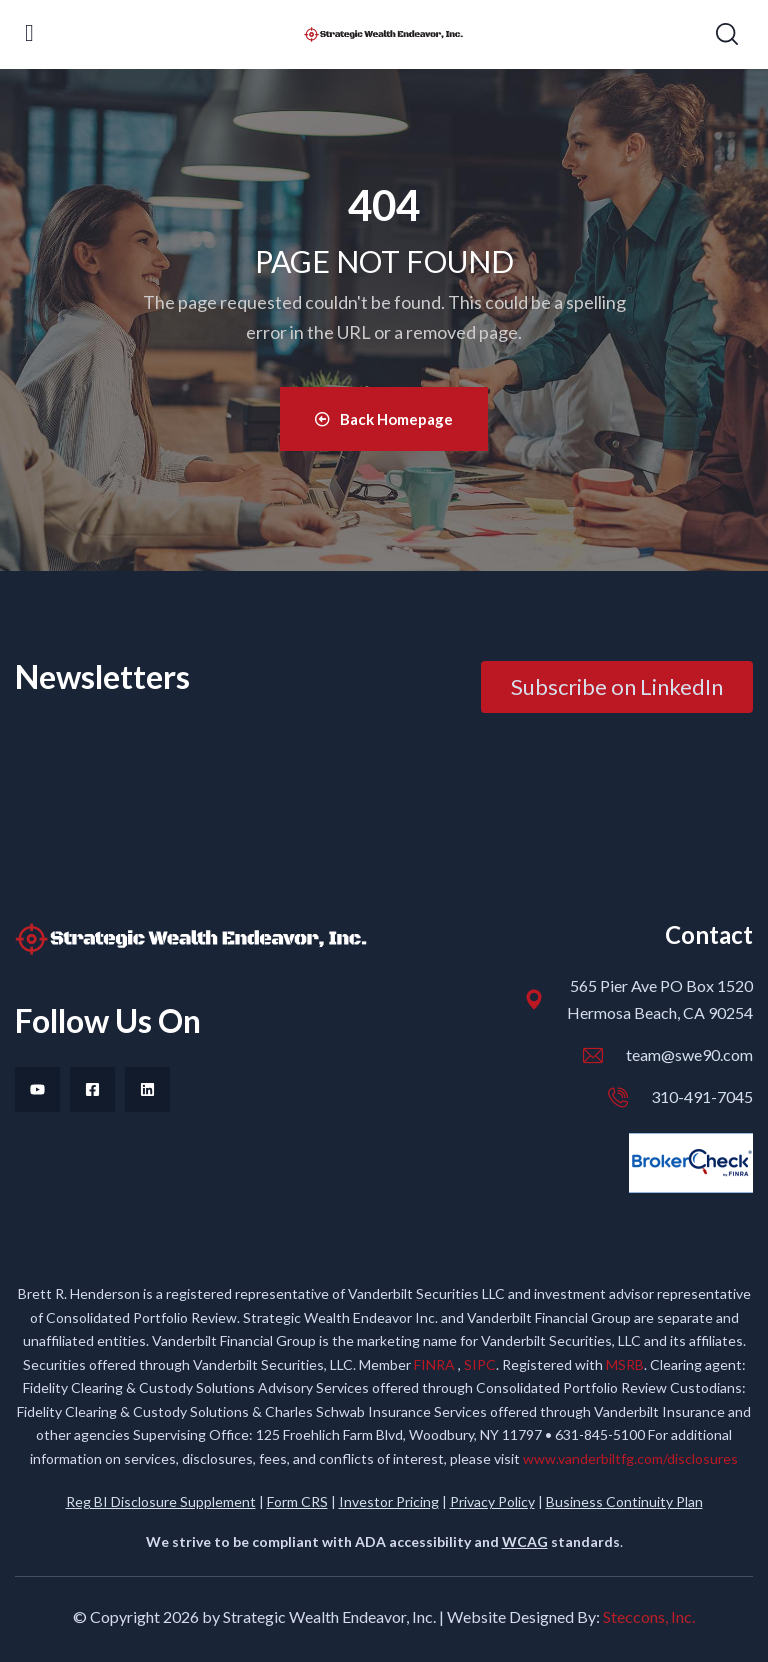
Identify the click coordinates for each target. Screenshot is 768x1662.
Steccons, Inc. (649, 1616)
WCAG (525, 1541)
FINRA (436, 1364)
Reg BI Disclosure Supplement (161, 1501)
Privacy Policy (492, 1501)
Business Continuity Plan (624, 1501)
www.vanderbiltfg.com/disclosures (630, 1458)
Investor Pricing (389, 1501)
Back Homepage (384, 419)
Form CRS (297, 1501)
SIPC (480, 1364)
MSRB (625, 1364)
